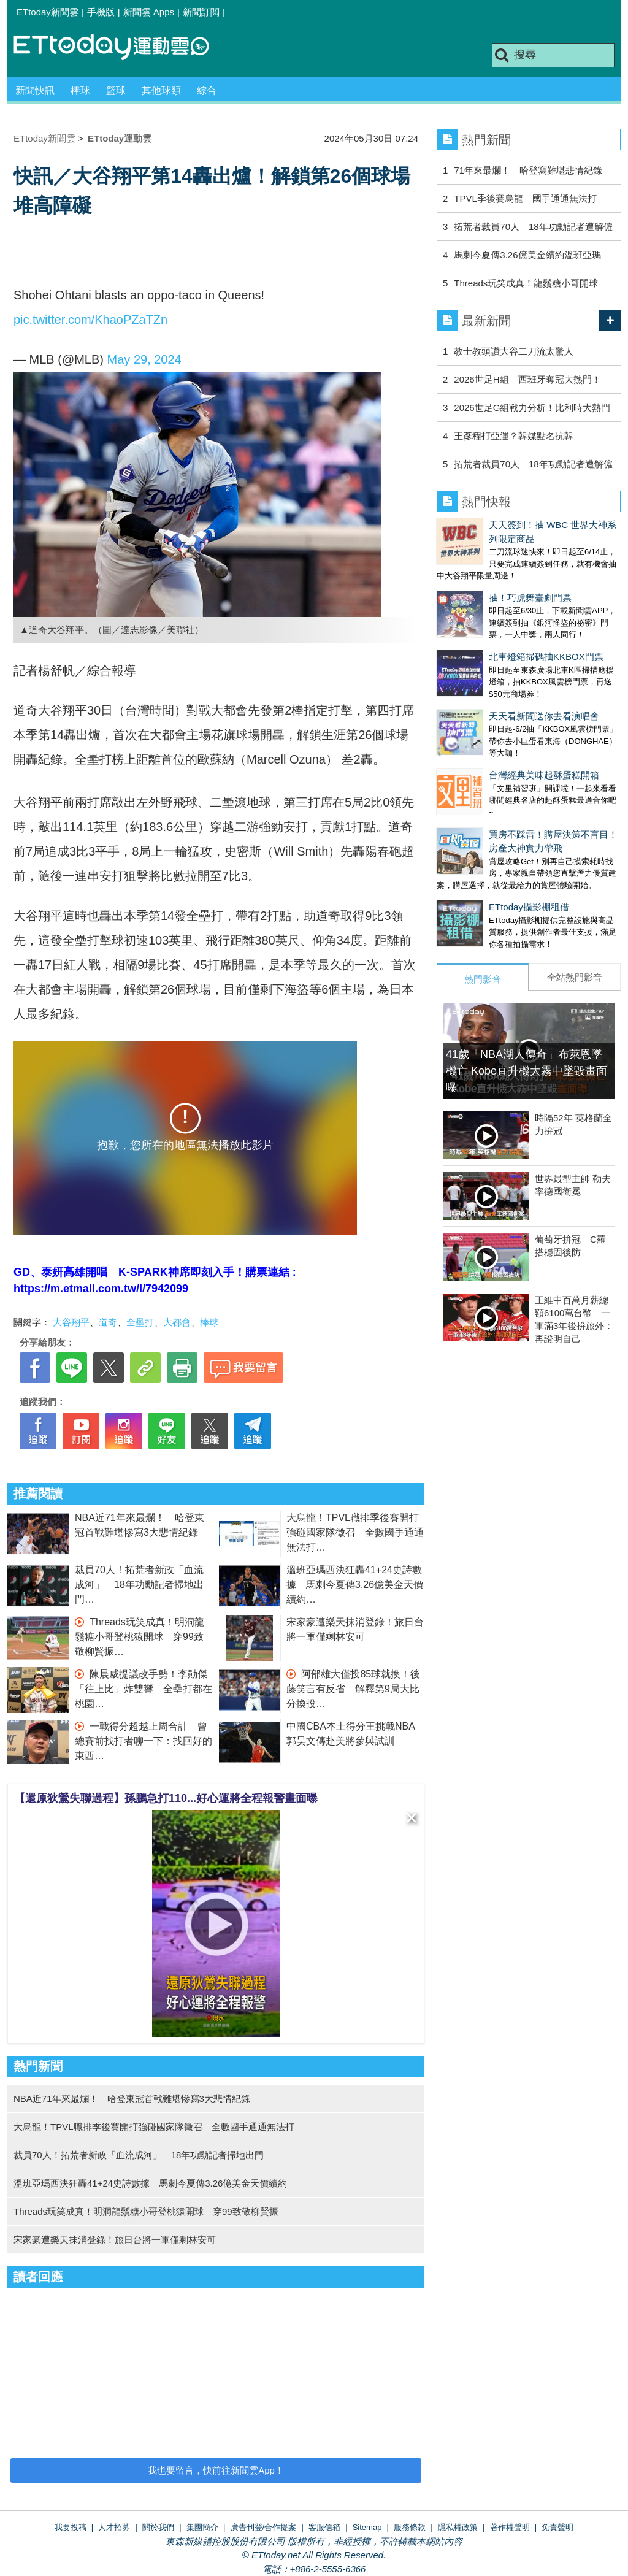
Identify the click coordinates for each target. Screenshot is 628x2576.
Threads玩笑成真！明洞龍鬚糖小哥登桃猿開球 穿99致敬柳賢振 (139, 1637)
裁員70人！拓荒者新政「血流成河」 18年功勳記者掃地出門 (139, 1584)
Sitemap (367, 2527)
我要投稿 (70, 2527)
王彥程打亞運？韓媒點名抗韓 (513, 436)
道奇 (108, 1322)
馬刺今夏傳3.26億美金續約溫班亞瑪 (527, 255)
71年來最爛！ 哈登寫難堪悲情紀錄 (528, 170)
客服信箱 (324, 2527)
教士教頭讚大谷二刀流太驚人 (513, 351)
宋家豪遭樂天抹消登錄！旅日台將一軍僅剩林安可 (114, 2239)
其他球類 (161, 90)
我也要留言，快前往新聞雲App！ (216, 2470)
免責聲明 (557, 2527)
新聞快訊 (35, 90)
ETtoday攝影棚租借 (477, 832)
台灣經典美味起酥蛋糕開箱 (492, 712)
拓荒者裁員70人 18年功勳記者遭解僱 (533, 226)
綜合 (206, 90)
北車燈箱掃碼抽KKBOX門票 (494, 618)
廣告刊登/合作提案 (264, 2527)
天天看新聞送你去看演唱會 (492, 666)
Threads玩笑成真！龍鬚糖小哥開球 (526, 283)
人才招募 (114, 2527)
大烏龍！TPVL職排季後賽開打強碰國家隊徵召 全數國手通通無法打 (355, 1532)
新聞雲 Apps (148, 12)
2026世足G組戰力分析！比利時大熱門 (532, 407)
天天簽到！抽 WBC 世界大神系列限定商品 (523, 524)
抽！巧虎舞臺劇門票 (478, 572)
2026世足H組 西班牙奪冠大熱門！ (527, 379)
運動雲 (120, 47)
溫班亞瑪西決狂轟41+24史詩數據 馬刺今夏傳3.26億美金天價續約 (354, 1584)
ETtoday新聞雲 (47, 12)
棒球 (80, 90)
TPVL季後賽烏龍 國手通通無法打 (525, 198)
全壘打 (140, 1322)
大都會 (177, 1322)
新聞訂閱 (201, 12)
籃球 (116, 90)
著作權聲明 (510, 2527)
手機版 (101, 12)
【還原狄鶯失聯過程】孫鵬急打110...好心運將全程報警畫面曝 (166, 1798)
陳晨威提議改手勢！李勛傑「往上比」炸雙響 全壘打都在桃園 (143, 1689)
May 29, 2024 (144, 359)
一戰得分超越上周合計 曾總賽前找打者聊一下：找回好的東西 (143, 1741)
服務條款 (410, 2527)
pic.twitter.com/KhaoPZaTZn (90, 319)
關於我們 (158, 2527)
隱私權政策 (458, 2527)
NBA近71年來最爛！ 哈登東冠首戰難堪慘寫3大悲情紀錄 (131, 2098)
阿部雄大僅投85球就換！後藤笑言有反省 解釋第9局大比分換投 (353, 1689)
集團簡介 (202, 2527)
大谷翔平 (71, 1322)
